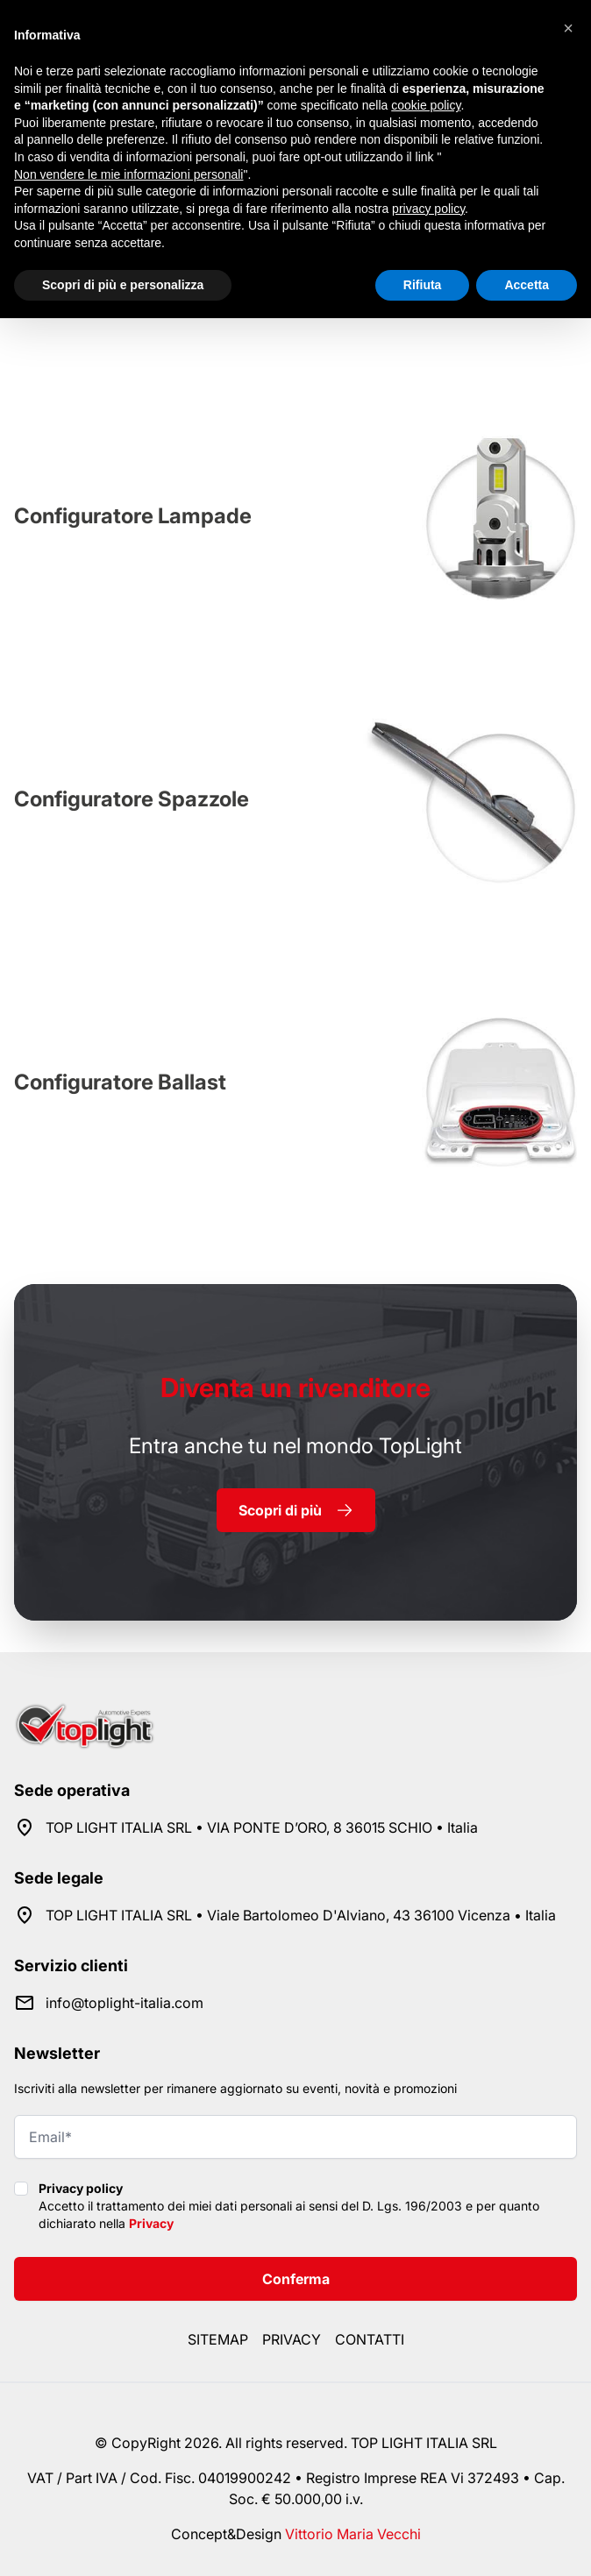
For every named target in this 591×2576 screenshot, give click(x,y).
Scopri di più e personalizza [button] (122, 285)
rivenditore (295, 1387)
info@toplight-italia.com (124, 2003)
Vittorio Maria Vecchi (353, 2534)
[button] (568, 28)
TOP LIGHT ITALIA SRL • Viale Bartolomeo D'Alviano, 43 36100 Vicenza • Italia (301, 1915)
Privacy (151, 2223)
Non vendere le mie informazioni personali (128, 174)
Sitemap (218, 2339)
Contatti (369, 2339)
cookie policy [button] (425, 105)
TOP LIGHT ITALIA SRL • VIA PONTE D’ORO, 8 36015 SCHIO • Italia (262, 1827)
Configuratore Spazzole (131, 799)
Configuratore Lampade (133, 516)
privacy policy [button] (428, 209)
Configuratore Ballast (120, 1082)
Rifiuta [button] (422, 285)
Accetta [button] (526, 285)
